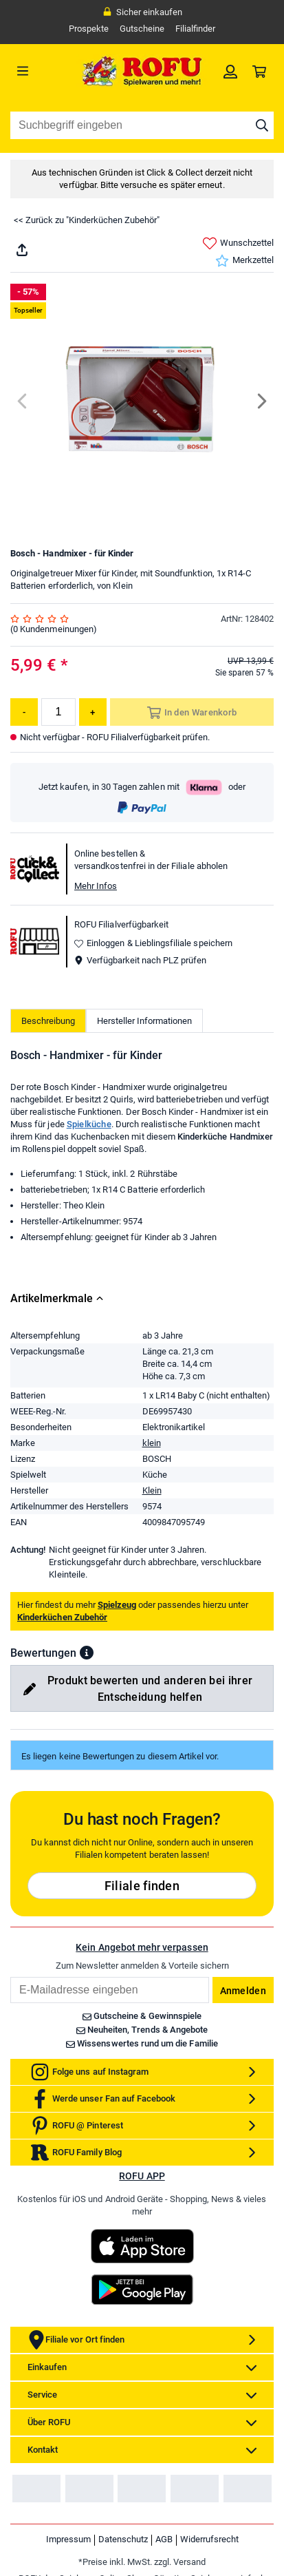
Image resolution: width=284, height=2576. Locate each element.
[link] (230, 71)
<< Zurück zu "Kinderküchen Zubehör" (87, 220)
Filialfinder (195, 28)
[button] (87, 1652)
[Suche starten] (262, 125)
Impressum (68, 2539)
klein (151, 1443)
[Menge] (58, 712)
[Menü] (43, 71)
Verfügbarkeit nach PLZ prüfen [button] (140, 960)
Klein (152, 1490)
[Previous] (23, 401)
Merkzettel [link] (244, 260)
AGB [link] (164, 2539)
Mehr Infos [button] (95, 885)
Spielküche (89, 1124)
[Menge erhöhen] (93, 712)
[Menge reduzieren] (24, 712)
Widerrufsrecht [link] (209, 2539)
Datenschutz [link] (123, 2539)
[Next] (261, 401)
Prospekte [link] (89, 28)
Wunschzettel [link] (238, 243)
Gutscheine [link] (142, 28)
